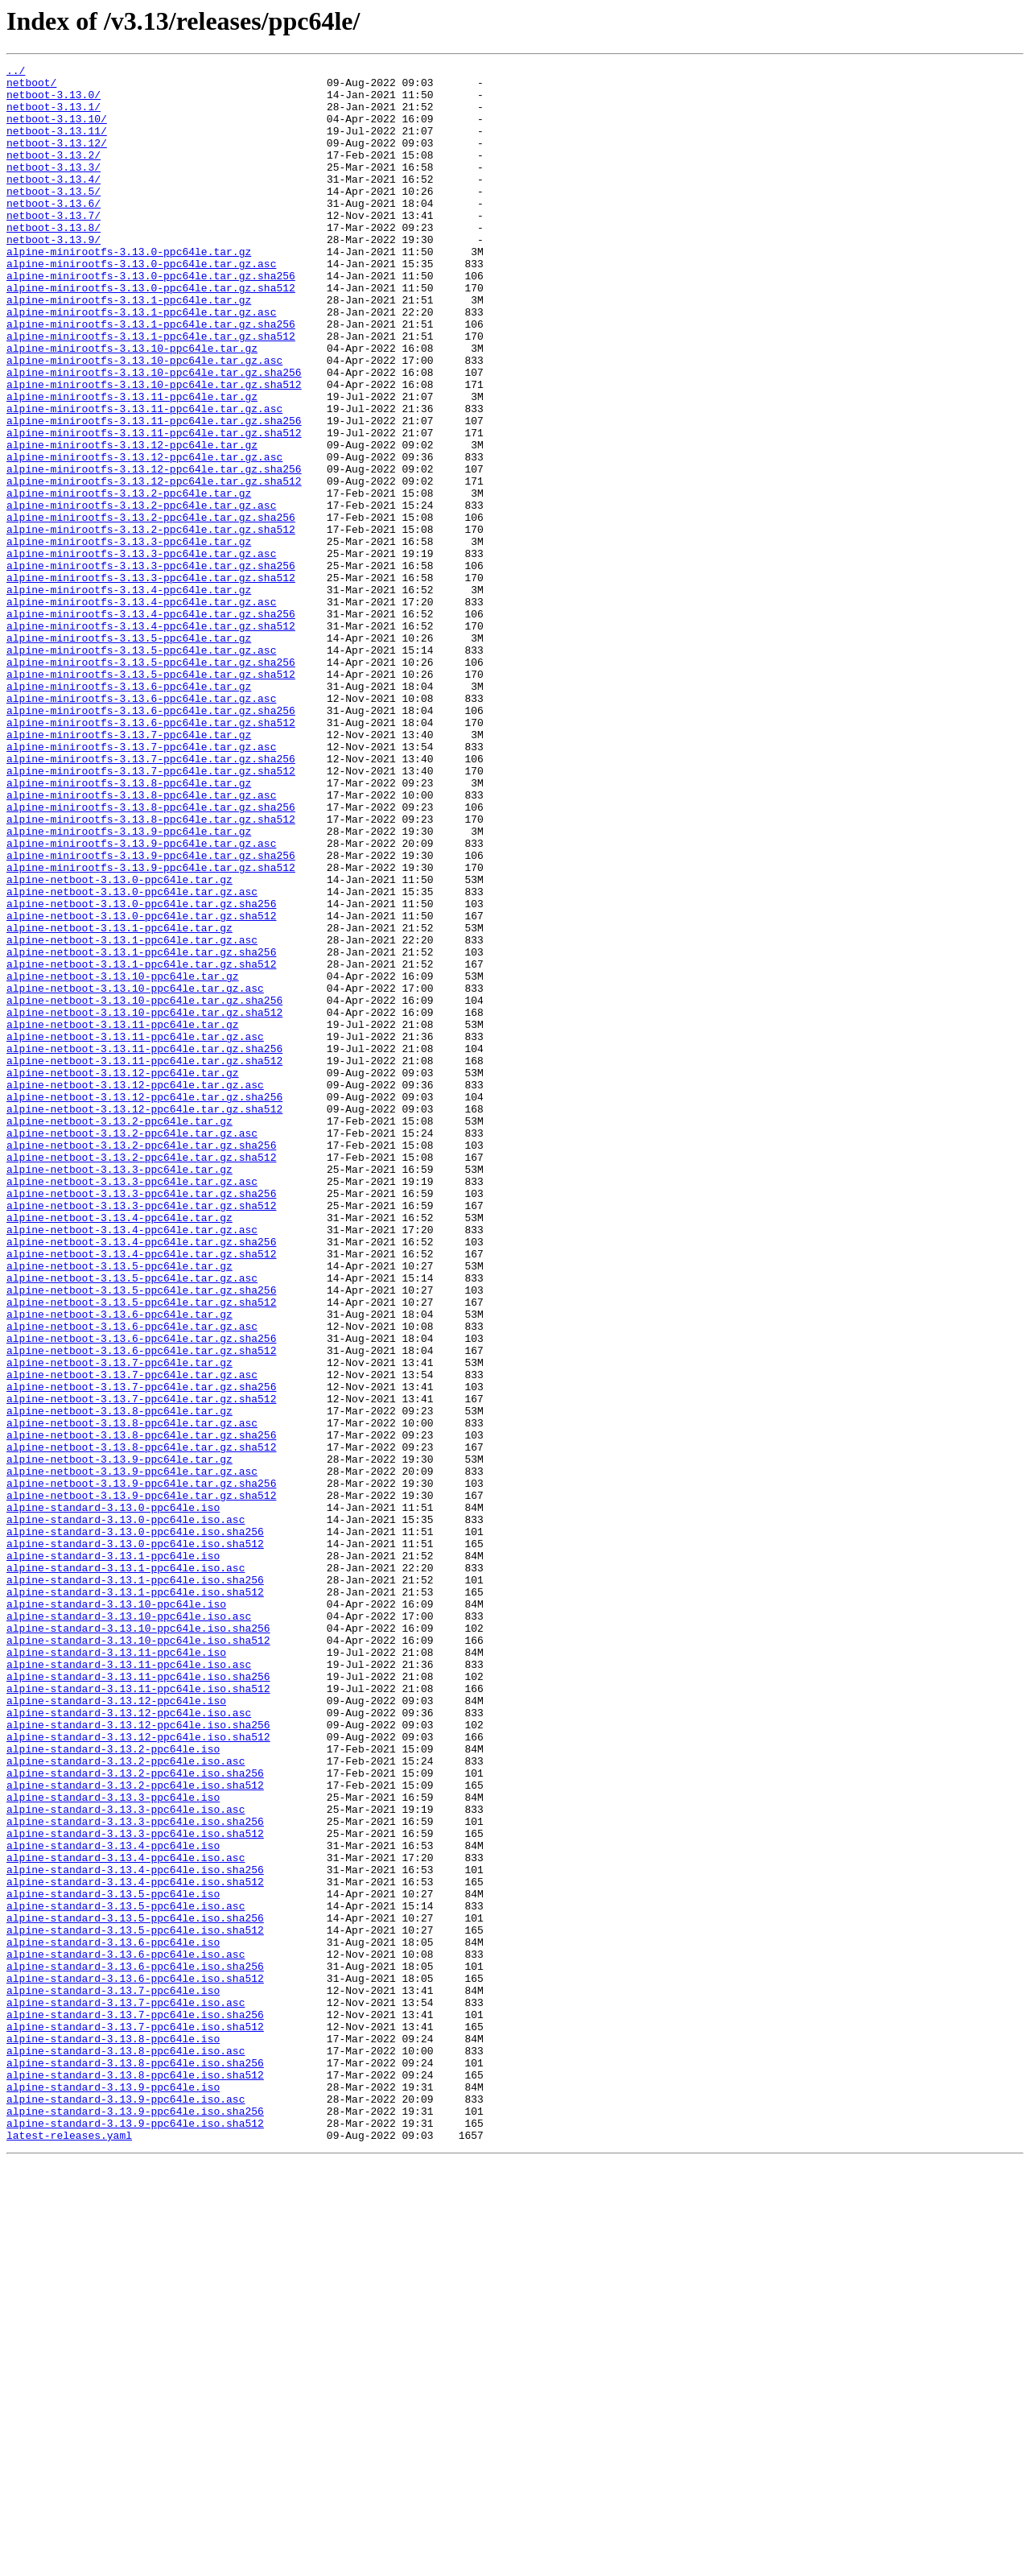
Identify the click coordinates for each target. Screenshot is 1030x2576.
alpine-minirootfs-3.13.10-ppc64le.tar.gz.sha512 (154, 449)
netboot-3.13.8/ (53, 261)
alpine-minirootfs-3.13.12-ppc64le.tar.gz (132, 521)
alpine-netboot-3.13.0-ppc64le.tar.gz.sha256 (141, 1072)
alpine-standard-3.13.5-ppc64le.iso (113, 2260)
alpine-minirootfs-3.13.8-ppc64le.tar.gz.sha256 (150, 956)
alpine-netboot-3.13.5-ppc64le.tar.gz (119, 1507)
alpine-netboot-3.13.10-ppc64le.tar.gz (122, 1159)
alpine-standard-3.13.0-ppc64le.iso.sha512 (135, 1840)
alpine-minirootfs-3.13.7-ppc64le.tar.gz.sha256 (150, 898)
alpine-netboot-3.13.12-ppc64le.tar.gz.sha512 (144, 1318)
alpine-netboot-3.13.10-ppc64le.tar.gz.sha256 (144, 1188)
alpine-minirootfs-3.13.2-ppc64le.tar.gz (128, 579)
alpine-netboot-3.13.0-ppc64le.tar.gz (119, 1043)
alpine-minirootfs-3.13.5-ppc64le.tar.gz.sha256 (150, 782)
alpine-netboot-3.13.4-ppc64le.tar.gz (119, 1449)
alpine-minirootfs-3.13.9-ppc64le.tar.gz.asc (141, 1000)
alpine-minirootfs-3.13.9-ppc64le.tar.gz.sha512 (150, 1029)
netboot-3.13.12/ (56, 159)
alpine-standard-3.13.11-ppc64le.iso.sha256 (138, 1999)
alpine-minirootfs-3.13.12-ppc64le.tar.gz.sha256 (154, 550)
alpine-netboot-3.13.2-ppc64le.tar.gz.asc (132, 1347)
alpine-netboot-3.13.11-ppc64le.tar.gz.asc (135, 1231)
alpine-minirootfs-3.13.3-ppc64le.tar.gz (128, 637)
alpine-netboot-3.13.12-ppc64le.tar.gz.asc (135, 1289)
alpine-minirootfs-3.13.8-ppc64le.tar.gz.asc (141, 942)
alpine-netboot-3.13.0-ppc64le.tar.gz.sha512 (141, 1087)
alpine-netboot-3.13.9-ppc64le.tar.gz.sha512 (141, 1782)
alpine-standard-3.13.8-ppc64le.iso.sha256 (135, 2463)
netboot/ (31, 87)
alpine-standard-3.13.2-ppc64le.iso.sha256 (135, 2115)
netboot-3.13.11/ (56, 145)
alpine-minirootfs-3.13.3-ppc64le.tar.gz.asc (141, 652)
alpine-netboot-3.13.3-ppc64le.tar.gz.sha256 (141, 1420)
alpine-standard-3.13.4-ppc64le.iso (113, 2202)
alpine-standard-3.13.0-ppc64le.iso (113, 1797)
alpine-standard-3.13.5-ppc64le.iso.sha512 (135, 2304)
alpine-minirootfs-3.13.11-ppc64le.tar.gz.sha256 (154, 492)
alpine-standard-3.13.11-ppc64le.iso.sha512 (138, 2014)
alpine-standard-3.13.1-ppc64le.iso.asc (125, 1869)
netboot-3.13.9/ (53, 275)
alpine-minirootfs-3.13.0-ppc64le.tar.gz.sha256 (150, 319)
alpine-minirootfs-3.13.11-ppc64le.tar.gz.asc (144, 478)
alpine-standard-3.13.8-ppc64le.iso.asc (125, 2449)
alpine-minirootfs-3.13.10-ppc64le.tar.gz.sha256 (154, 434)
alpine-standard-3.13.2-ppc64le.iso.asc (125, 2101)
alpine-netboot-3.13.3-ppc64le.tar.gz (119, 1391)
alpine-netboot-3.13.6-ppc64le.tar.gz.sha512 (141, 1608)
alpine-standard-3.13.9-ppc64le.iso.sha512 (135, 2536)
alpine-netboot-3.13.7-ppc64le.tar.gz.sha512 (141, 1666)
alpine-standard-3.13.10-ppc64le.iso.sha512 (138, 1956)
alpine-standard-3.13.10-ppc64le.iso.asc (128, 1927)
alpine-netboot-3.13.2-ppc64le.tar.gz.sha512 (141, 1376)
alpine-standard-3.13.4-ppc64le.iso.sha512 (135, 2246)
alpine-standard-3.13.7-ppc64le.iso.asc (125, 2391)
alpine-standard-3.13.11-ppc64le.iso (116, 1970)
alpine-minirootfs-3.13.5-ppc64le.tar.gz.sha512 (150, 797)
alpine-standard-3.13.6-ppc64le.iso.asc (125, 2333)
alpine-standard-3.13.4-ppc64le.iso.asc (125, 2217)
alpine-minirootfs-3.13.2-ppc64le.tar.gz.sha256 (150, 608)
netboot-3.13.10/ (56, 130)
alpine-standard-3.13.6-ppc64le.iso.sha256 (135, 2347)
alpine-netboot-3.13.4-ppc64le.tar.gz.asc (132, 1463)
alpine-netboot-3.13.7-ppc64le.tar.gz (119, 1623)
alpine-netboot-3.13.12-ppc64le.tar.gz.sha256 (144, 1304)
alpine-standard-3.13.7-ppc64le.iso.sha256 (135, 2405)
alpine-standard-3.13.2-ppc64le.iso (113, 2086)
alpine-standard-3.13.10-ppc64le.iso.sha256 (138, 1941)
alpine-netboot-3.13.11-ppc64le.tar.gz (122, 1217)
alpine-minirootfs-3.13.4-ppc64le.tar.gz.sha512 (150, 739)
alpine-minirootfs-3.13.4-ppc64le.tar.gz (128, 695)
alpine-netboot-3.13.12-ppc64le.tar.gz (122, 1275)
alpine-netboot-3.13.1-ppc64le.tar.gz (119, 1101)
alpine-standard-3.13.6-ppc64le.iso (113, 2318)
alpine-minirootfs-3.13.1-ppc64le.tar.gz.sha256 (150, 376)
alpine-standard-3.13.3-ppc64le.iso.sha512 (135, 2188)
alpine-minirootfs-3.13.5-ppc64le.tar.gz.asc (141, 768)
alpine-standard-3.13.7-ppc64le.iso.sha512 (135, 2420)
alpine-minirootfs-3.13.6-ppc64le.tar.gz (128, 811)
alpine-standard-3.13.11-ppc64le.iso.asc (128, 1985)
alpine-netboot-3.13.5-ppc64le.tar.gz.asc (132, 1521)
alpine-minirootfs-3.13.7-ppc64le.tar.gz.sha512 (150, 913)
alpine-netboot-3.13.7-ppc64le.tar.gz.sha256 (141, 1652)
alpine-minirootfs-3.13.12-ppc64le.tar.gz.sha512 (154, 565)
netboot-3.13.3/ (53, 188)
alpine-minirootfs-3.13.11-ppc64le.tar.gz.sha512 (154, 507)
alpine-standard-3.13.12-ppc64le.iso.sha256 (138, 2057)
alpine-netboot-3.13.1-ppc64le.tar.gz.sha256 (141, 1130)
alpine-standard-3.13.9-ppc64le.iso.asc (125, 2507)
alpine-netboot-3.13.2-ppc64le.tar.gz (119, 1333)
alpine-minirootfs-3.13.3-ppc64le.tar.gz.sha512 (150, 681)
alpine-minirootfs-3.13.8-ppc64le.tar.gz (128, 927)
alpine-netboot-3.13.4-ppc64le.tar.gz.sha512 (141, 1492)
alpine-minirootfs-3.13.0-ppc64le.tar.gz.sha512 (150, 333)
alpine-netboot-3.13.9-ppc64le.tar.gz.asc (132, 1753)
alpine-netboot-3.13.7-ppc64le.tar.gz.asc (132, 1637)
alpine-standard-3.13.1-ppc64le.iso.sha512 (135, 1898)
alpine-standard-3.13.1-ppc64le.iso (113, 1854)
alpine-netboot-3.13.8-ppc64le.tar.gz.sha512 (141, 1724)
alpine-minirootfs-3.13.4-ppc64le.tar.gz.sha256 (150, 724)
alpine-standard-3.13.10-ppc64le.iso (116, 1912)
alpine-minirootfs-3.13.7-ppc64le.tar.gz (128, 869)
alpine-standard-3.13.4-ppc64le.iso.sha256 (135, 2231)
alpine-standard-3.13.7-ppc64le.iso (113, 2376)
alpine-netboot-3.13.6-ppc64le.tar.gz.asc (132, 1579)
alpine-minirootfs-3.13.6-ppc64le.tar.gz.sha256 (150, 840)
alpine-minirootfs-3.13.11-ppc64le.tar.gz (132, 463)
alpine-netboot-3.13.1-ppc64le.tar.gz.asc (132, 1115)
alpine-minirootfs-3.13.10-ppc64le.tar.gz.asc (144, 420)
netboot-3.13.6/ (53, 232)
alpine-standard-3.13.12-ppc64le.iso (116, 2028)
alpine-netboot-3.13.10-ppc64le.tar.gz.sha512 (144, 1202)
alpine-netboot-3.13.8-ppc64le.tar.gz (119, 1681)
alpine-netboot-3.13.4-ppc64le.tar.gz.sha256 (141, 1478)
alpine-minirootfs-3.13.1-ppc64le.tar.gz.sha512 (150, 391)
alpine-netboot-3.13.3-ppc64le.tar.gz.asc (132, 1405)
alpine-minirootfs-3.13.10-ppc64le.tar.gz (132, 405)
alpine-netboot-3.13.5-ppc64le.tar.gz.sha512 (141, 1550)
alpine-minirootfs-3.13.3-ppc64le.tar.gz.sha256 (150, 666)
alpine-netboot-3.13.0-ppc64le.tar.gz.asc (132, 1058)
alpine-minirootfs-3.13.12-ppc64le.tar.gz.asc (144, 536)
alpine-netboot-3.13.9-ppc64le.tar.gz (119, 1739)
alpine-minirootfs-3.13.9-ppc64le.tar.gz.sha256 (150, 1014)
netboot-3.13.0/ (53, 101)
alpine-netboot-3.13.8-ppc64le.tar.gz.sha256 (141, 1710)
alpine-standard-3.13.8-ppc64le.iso (113, 2434)
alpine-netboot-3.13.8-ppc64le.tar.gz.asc (132, 1695)
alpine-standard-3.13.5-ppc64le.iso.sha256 (135, 2289)
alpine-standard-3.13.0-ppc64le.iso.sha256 (135, 1825)
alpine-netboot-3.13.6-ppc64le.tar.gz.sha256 (141, 1594)
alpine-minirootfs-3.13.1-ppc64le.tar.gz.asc (141, 362)
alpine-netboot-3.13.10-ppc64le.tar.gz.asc (135, 1173)
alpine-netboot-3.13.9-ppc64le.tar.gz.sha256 (141, 1768)
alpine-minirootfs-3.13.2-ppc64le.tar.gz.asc (141, 594)
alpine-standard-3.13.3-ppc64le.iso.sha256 (135, 2173)
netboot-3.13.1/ (53, 116)
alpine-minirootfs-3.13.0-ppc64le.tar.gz (128, 290)
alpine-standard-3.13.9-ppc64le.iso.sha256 (135, 2521)
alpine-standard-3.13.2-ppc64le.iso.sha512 (135, 2130)
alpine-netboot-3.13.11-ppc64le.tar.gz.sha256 (144, 1246)
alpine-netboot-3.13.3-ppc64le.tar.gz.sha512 (141, 1434)
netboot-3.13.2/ (53, 174)
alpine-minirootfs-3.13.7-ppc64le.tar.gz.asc (141, 884)
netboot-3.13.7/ (53, 246)
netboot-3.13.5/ (53, 217)
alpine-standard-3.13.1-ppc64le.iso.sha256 (135, 1883)
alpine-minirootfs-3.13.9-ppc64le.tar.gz (128, 985)
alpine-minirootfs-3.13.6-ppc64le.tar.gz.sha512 (150, 855)
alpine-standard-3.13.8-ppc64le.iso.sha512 (135, 2478)
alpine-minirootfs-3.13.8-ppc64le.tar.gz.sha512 (150, 971)
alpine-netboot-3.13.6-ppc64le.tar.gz (119, 1565)
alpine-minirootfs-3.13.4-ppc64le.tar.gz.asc (141, 710)
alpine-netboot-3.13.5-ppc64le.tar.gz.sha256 (141, 1536)
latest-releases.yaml (69, 2550)
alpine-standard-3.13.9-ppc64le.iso (113, 2492)
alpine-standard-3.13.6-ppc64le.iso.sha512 (135, 2362)
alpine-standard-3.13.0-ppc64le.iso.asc (125, 1811)
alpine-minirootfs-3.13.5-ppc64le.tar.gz (128, 753)
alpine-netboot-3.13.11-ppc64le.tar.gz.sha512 (144, 1260)
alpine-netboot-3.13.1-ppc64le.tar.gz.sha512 (141, 1144)
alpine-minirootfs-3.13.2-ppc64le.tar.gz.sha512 (150, 623)
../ (15, 72)
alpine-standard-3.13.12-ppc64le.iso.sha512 (138, 2072)
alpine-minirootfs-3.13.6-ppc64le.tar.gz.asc (141, 826)
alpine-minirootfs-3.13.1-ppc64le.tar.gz (128, 348)
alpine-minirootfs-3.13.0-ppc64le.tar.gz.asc (141, 304)
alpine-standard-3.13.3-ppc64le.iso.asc (125, 2159)
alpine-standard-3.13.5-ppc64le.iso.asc (125, 2275)
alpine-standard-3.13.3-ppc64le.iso (113, 2144)
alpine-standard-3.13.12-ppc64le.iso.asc (128, 2043)
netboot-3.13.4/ (53, 203)
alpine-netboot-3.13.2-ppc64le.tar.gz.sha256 (141, 1362)
